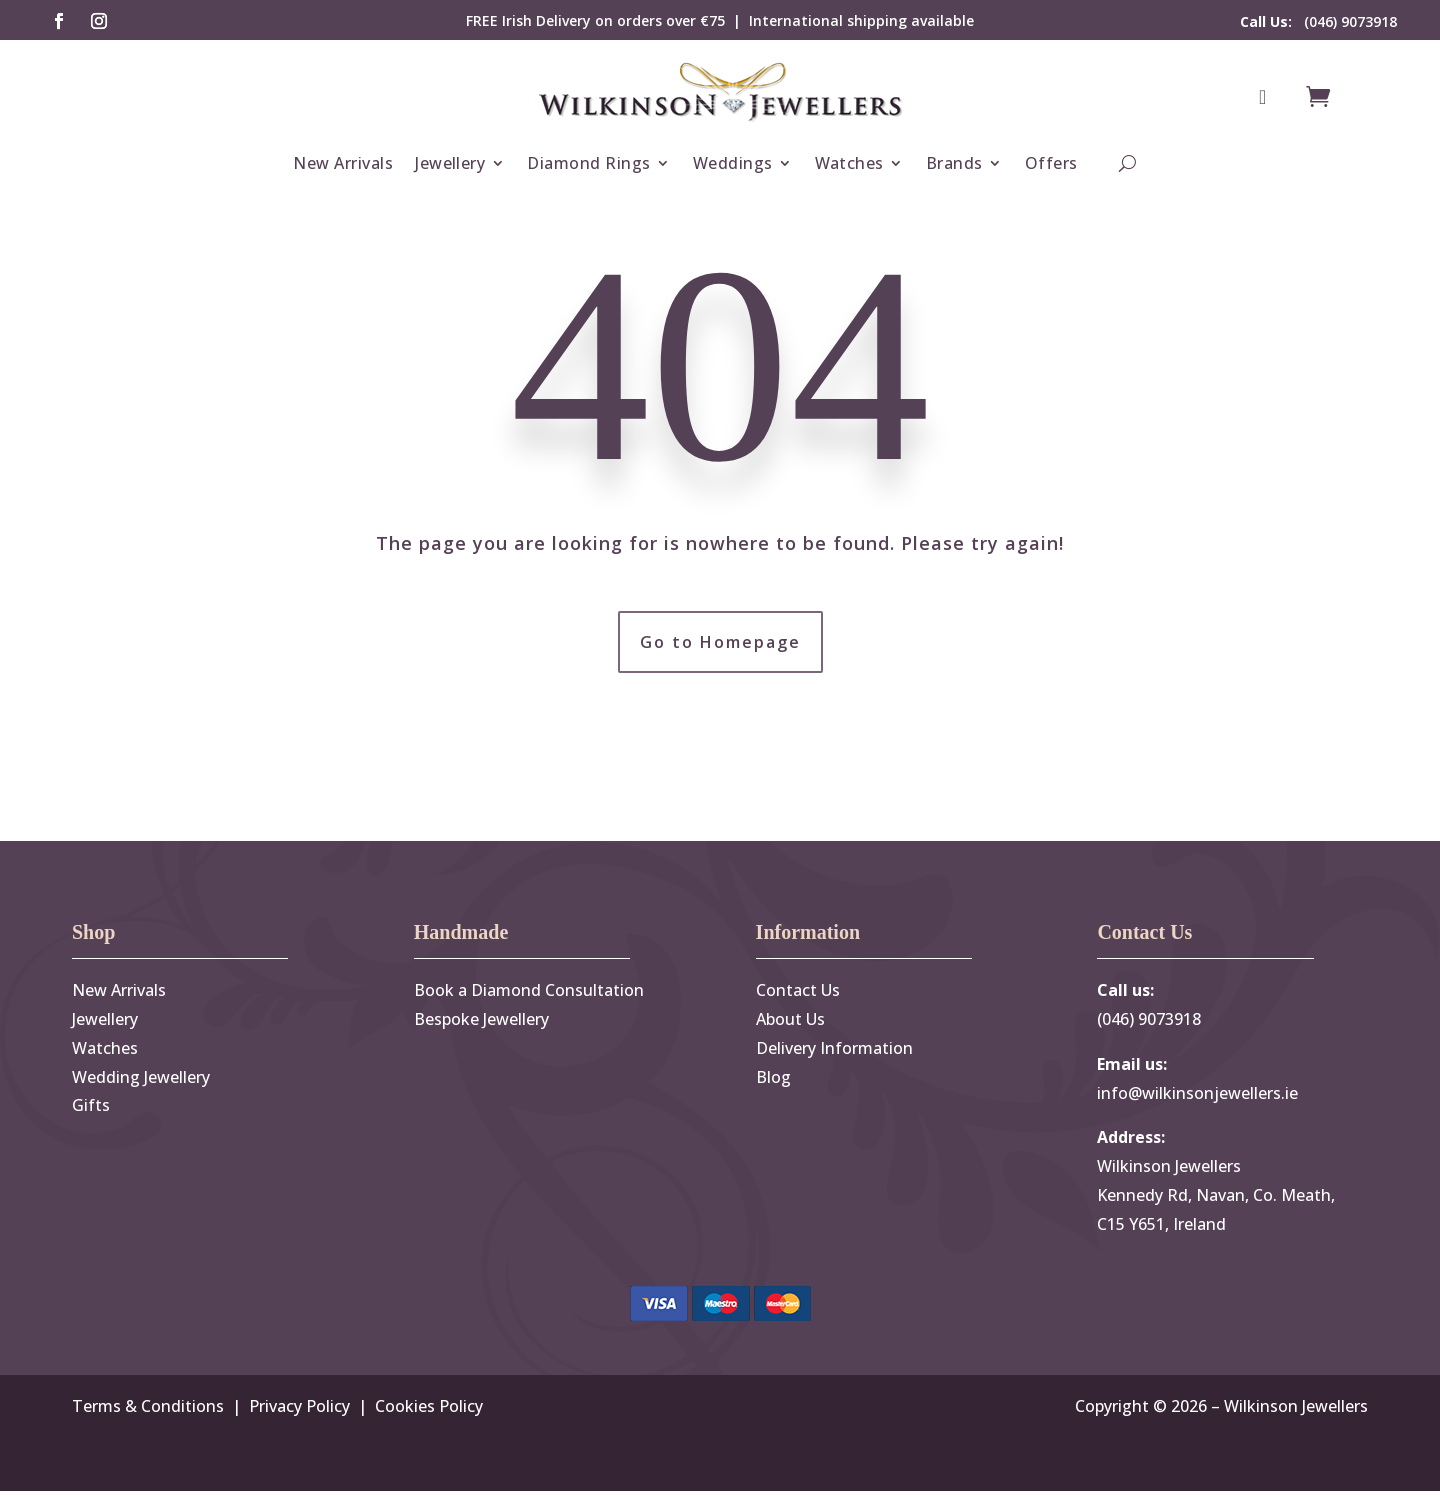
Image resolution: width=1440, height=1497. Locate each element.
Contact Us (798, 996)
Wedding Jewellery (141, 1082)
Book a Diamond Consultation (529, 996)
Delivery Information (834, 1053)
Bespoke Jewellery (481, 1025)
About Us (790, 1025)
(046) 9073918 (1318, 21)
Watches (849, 163)
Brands (954, 163)
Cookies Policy (429, 1411)
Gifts (91, 1111)
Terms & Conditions (148, 1411)
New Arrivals (343, 163)
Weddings (733, 163)
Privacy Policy (299, 1411)
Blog (773, 1082)
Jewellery (450, 163)
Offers (1051, 163)
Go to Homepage (720, 644)
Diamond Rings (588, 163)
